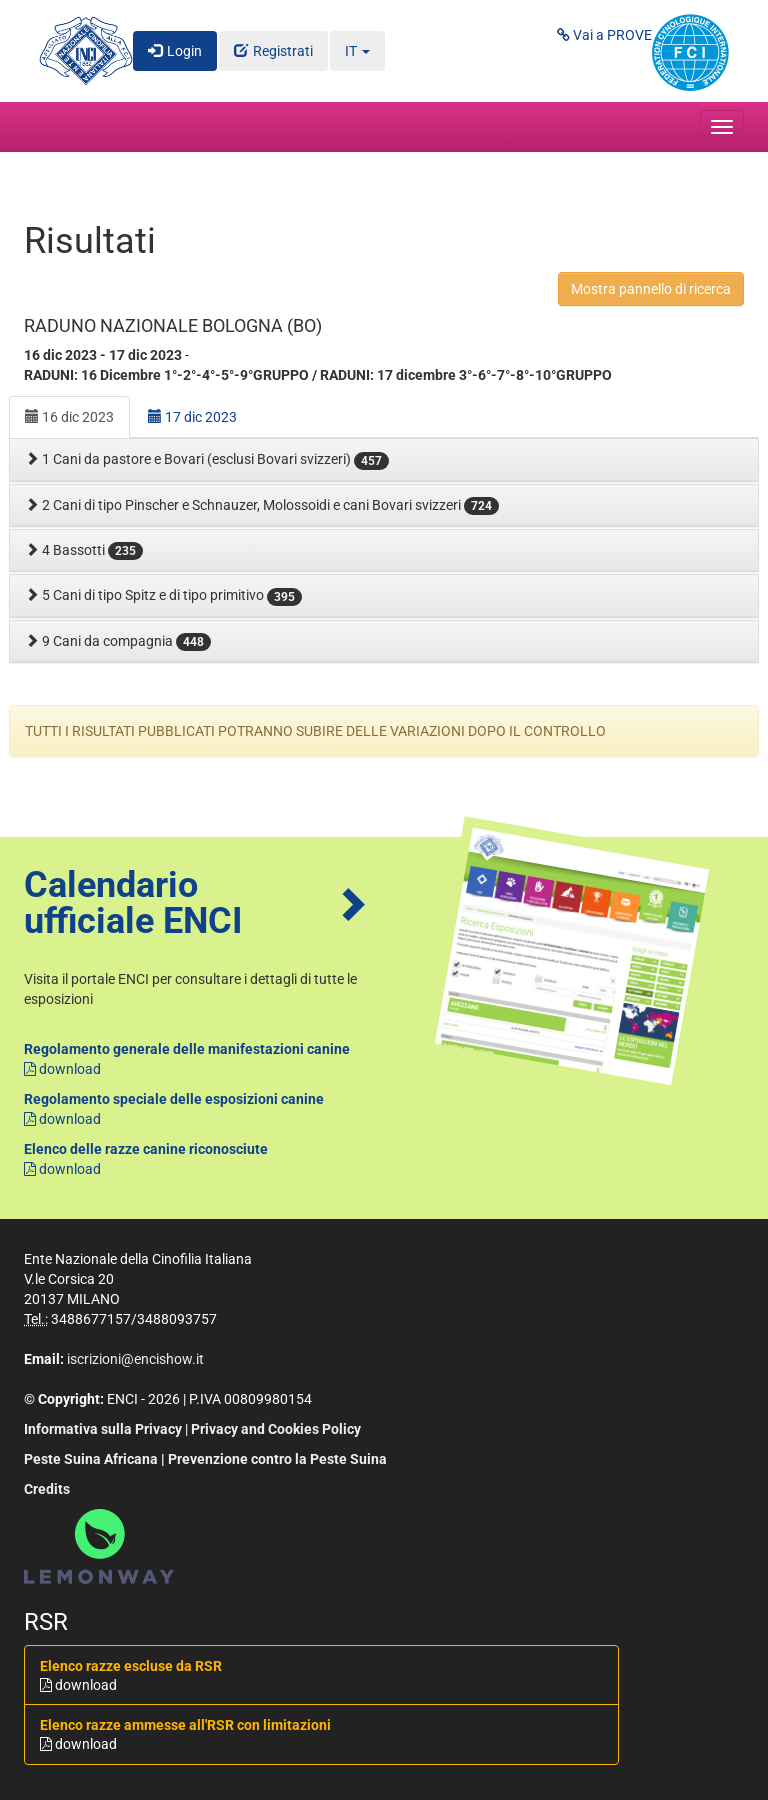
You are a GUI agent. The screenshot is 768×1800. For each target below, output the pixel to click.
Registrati (283, 51)
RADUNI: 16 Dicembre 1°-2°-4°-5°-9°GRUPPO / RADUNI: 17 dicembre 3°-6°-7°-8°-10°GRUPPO (318, 375)
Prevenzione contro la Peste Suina (277, 1459)
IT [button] (357, 51)
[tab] (384, 459)
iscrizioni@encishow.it (135, 1359)
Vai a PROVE (604, 35)
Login (184, 51)
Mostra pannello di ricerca (651, 289)
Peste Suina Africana (91, 1459)
